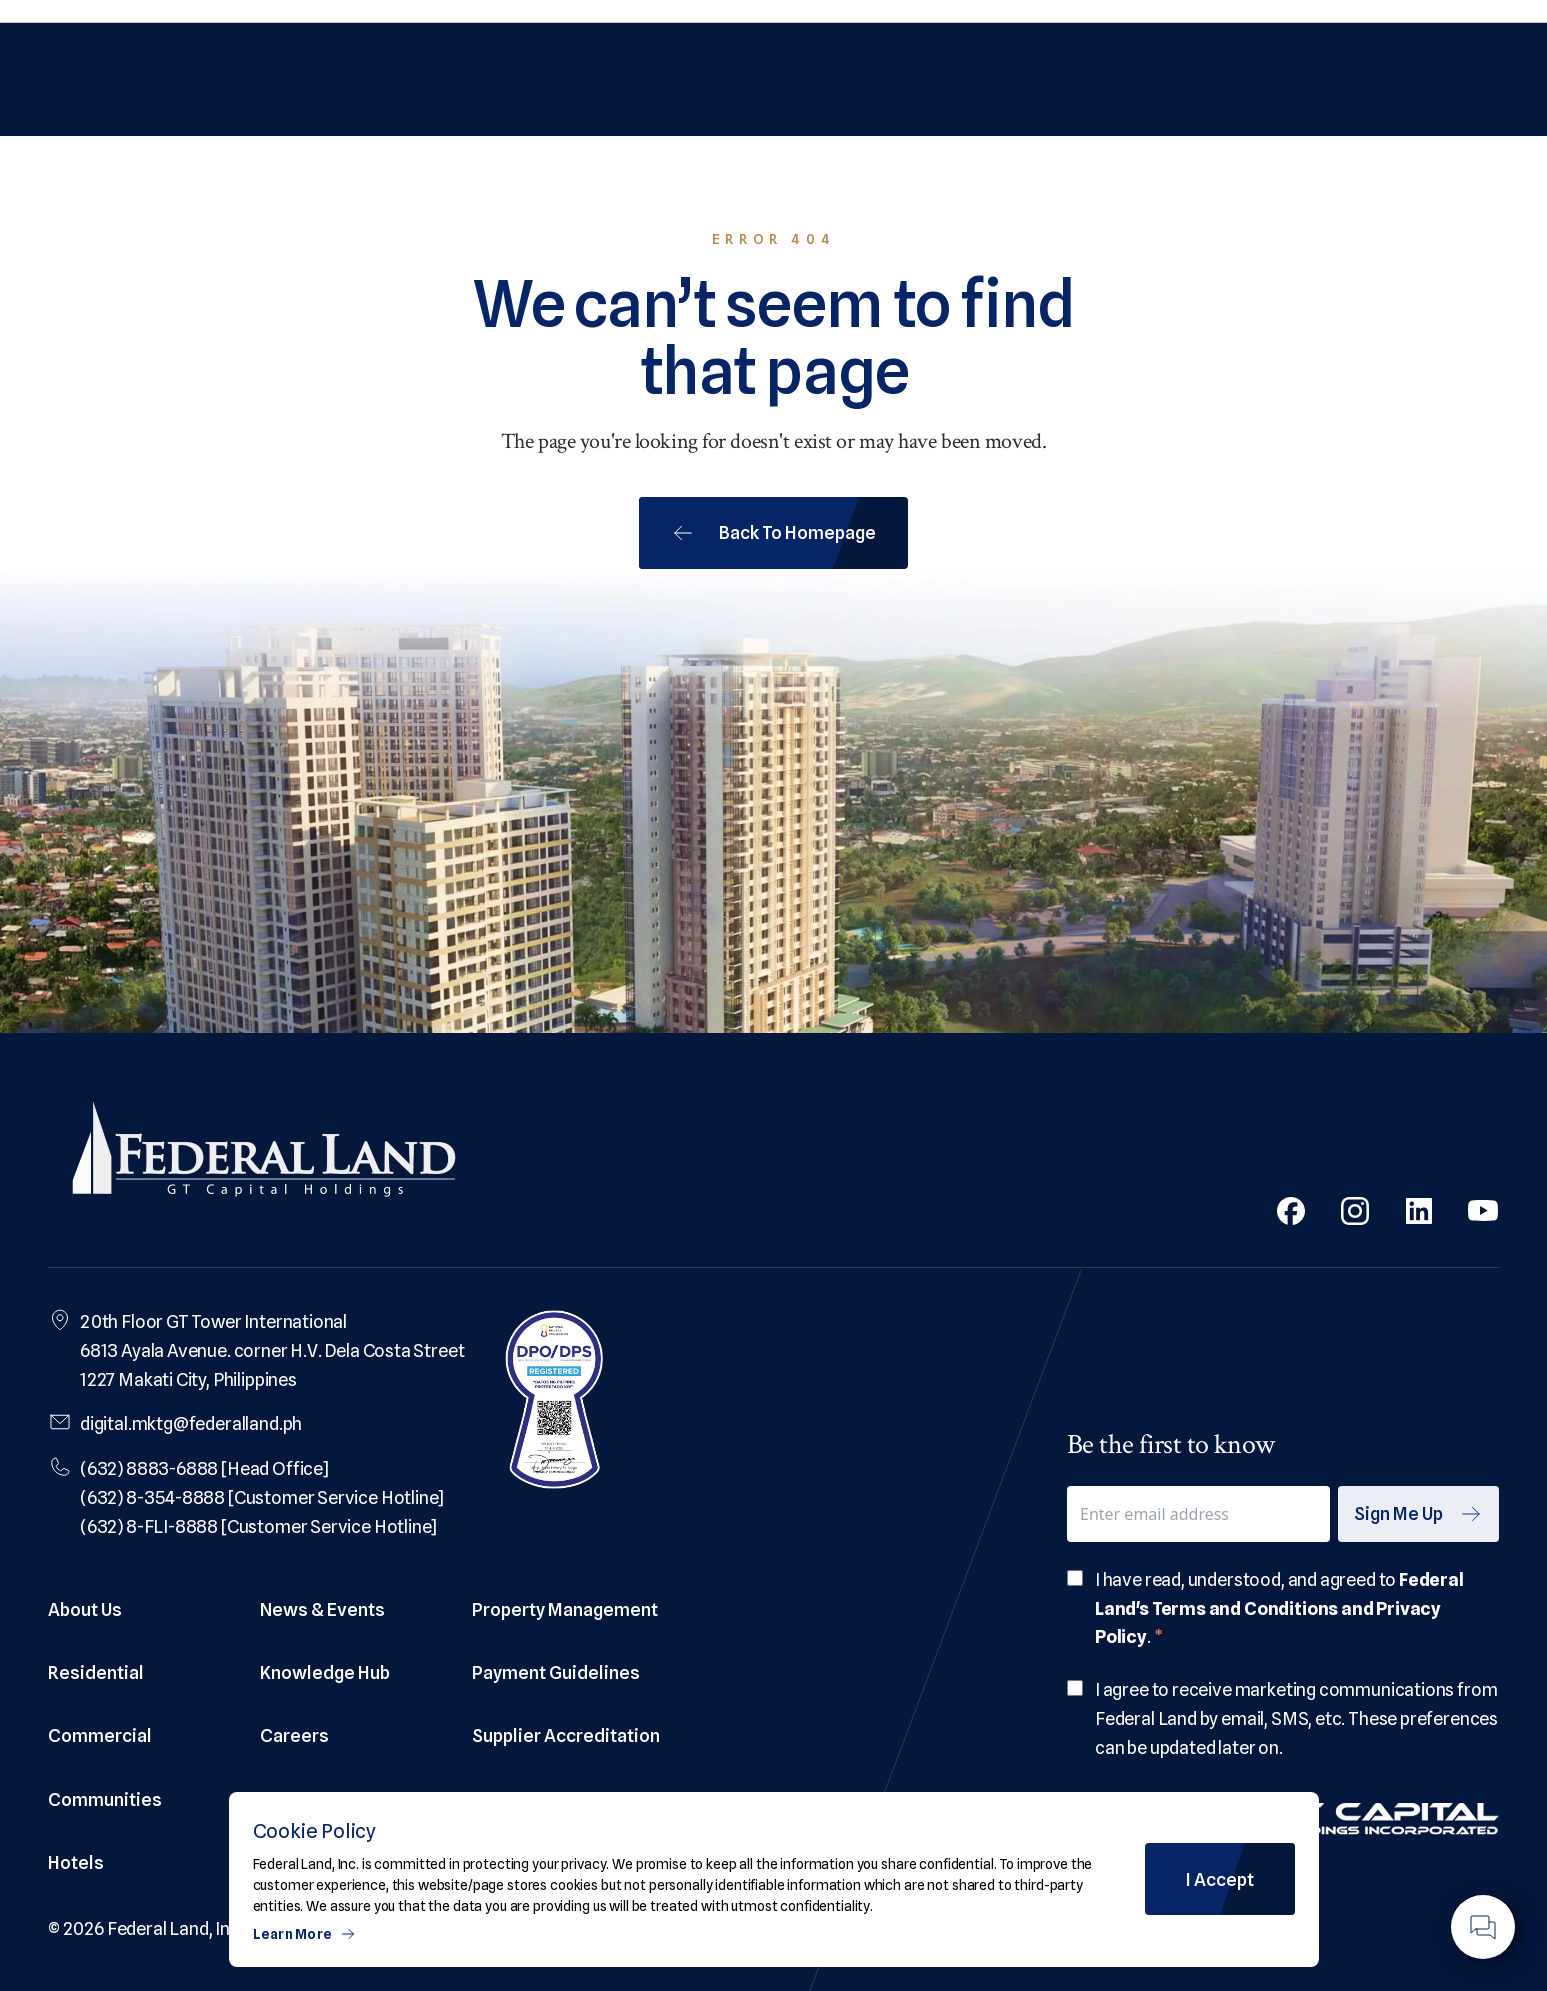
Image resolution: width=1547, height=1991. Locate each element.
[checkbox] (1075, 1578)
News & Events (322, 1609)
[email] (1198, 1514)
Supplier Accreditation (566, 1735)
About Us (85, 1609)
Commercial (100, 1735)
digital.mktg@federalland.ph (191, 1423)
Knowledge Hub (325, 1672)
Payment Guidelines (556, 1672)
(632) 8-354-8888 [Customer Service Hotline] (262, 1497)
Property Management (565, 1609)
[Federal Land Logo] (264, 1154)
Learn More (305, 1934)
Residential (96, 1672)
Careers (294, 1735)
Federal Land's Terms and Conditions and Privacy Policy (1279, 1608)
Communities (105, 1799)
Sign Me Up (1418, 1514)
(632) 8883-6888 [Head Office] (204, 1468)
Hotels (76, 1862)
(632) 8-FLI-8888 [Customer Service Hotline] (258, 1526)
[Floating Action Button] (1483, 1927)
